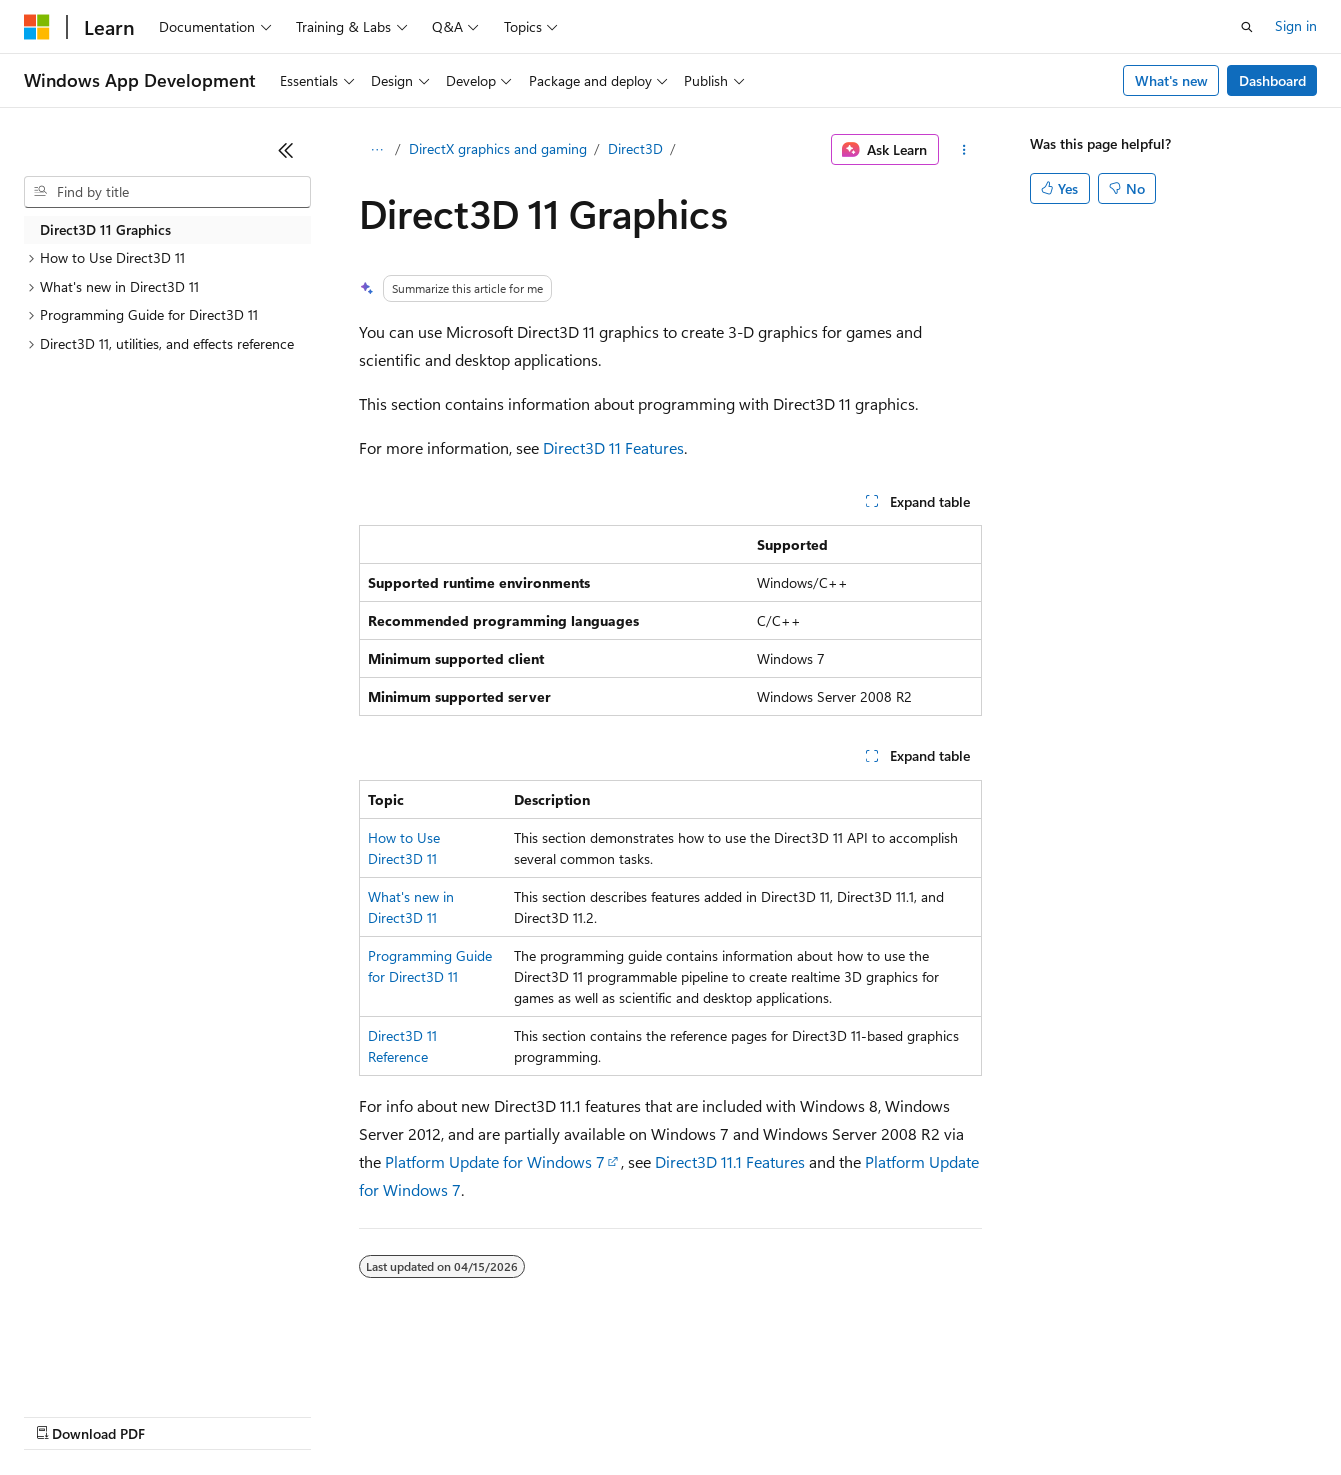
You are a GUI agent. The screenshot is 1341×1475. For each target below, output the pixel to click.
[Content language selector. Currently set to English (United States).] (115, 1367)
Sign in (1296, 25)
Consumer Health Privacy (574, 1414)
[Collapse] (286, 150)
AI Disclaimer (64, 1414)
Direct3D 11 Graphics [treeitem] (105, 229)
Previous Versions (181, 1414)
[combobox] (167, 192)
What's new (1171, 80)
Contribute (358, 1414)
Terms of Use (730, 1414)
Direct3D (635, 148)
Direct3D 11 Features (613, 447)
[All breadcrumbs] (376, 150)
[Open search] (1247, 27)
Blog (272, 1414)
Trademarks (829, 1414)
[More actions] (964, 150)
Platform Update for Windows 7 (495, 1161)
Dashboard (1272, 80)
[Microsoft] (37, 27)
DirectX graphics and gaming (498, 148)
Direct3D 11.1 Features (730, 1161)
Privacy (437, 1414)
